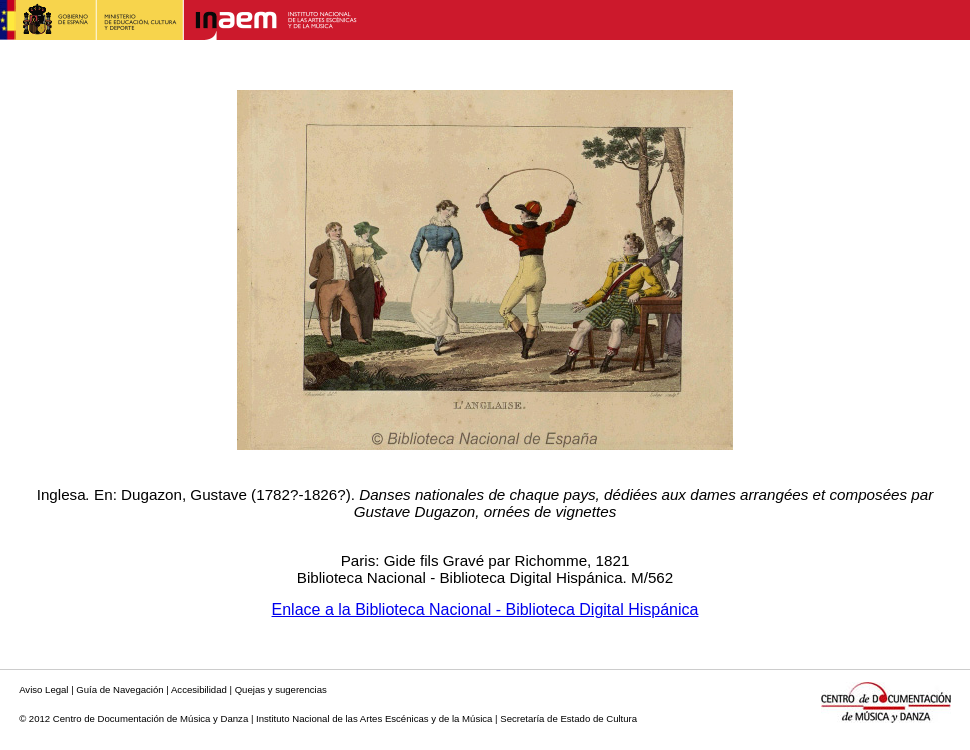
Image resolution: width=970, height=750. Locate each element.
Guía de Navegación (119, 689)
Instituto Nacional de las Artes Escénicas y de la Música (374, 718)
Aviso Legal (43, 689)
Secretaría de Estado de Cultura (568, 718)
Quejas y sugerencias (281, 689)
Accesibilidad (199, 689)
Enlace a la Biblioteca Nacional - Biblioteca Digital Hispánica (485, 609)
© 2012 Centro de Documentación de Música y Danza (133, 718)
